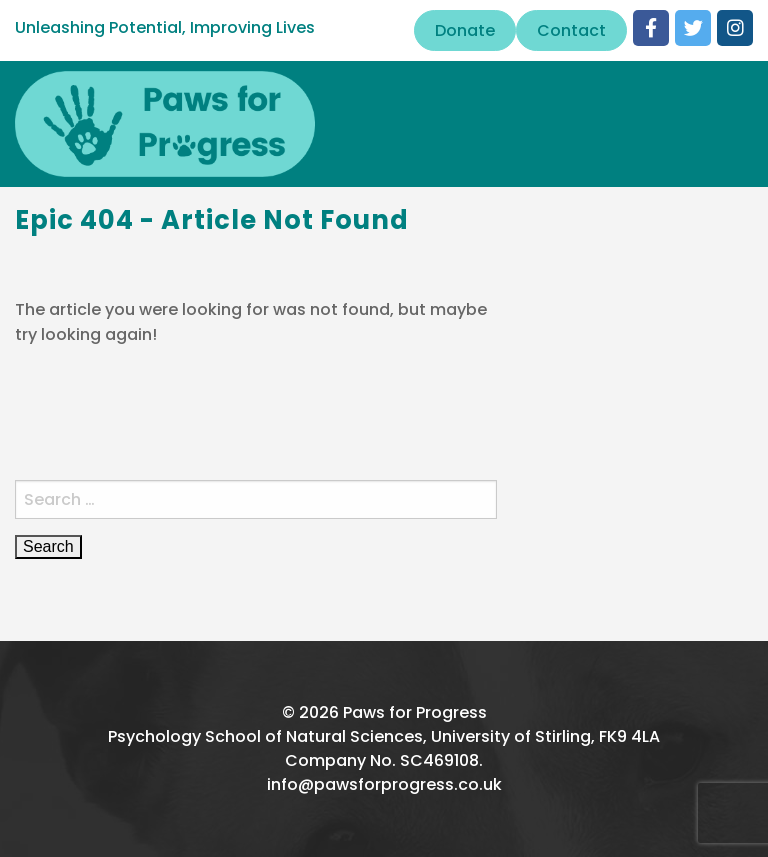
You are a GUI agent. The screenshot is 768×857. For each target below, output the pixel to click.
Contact (571, 30)
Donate (465, 30)
